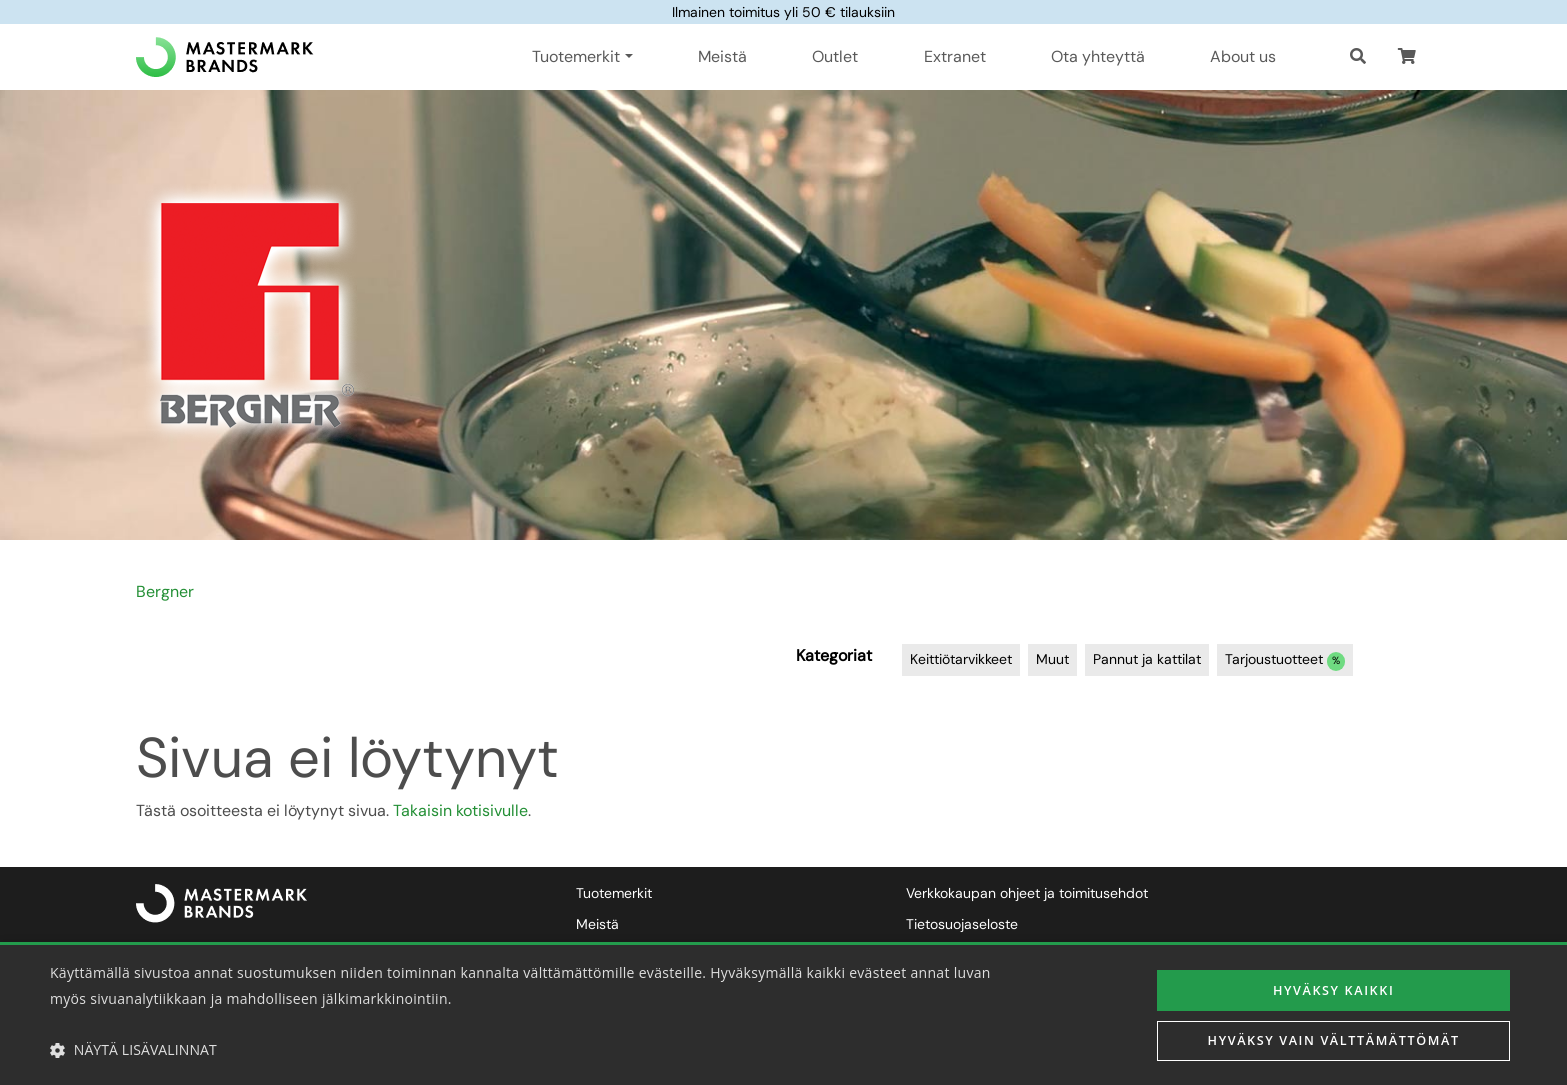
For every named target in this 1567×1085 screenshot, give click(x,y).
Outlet (835, 56)
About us (1243, 56)
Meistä (722, 56)
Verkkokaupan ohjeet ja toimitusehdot (1027, 893)
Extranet (955, 56)
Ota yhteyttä (1098, 56)
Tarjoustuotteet (1285, 660)
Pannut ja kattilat (1147, 659)
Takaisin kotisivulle (460, 810)
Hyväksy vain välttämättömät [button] (1333, 1042)
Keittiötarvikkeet (961, 659)
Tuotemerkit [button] (576, 56)
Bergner (165, 591)
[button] (1407, 57)
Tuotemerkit (614, 893)
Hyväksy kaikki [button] (1333, 987)
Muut (1052, 659)
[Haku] (1358, 57)
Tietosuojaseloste (962, 924)
